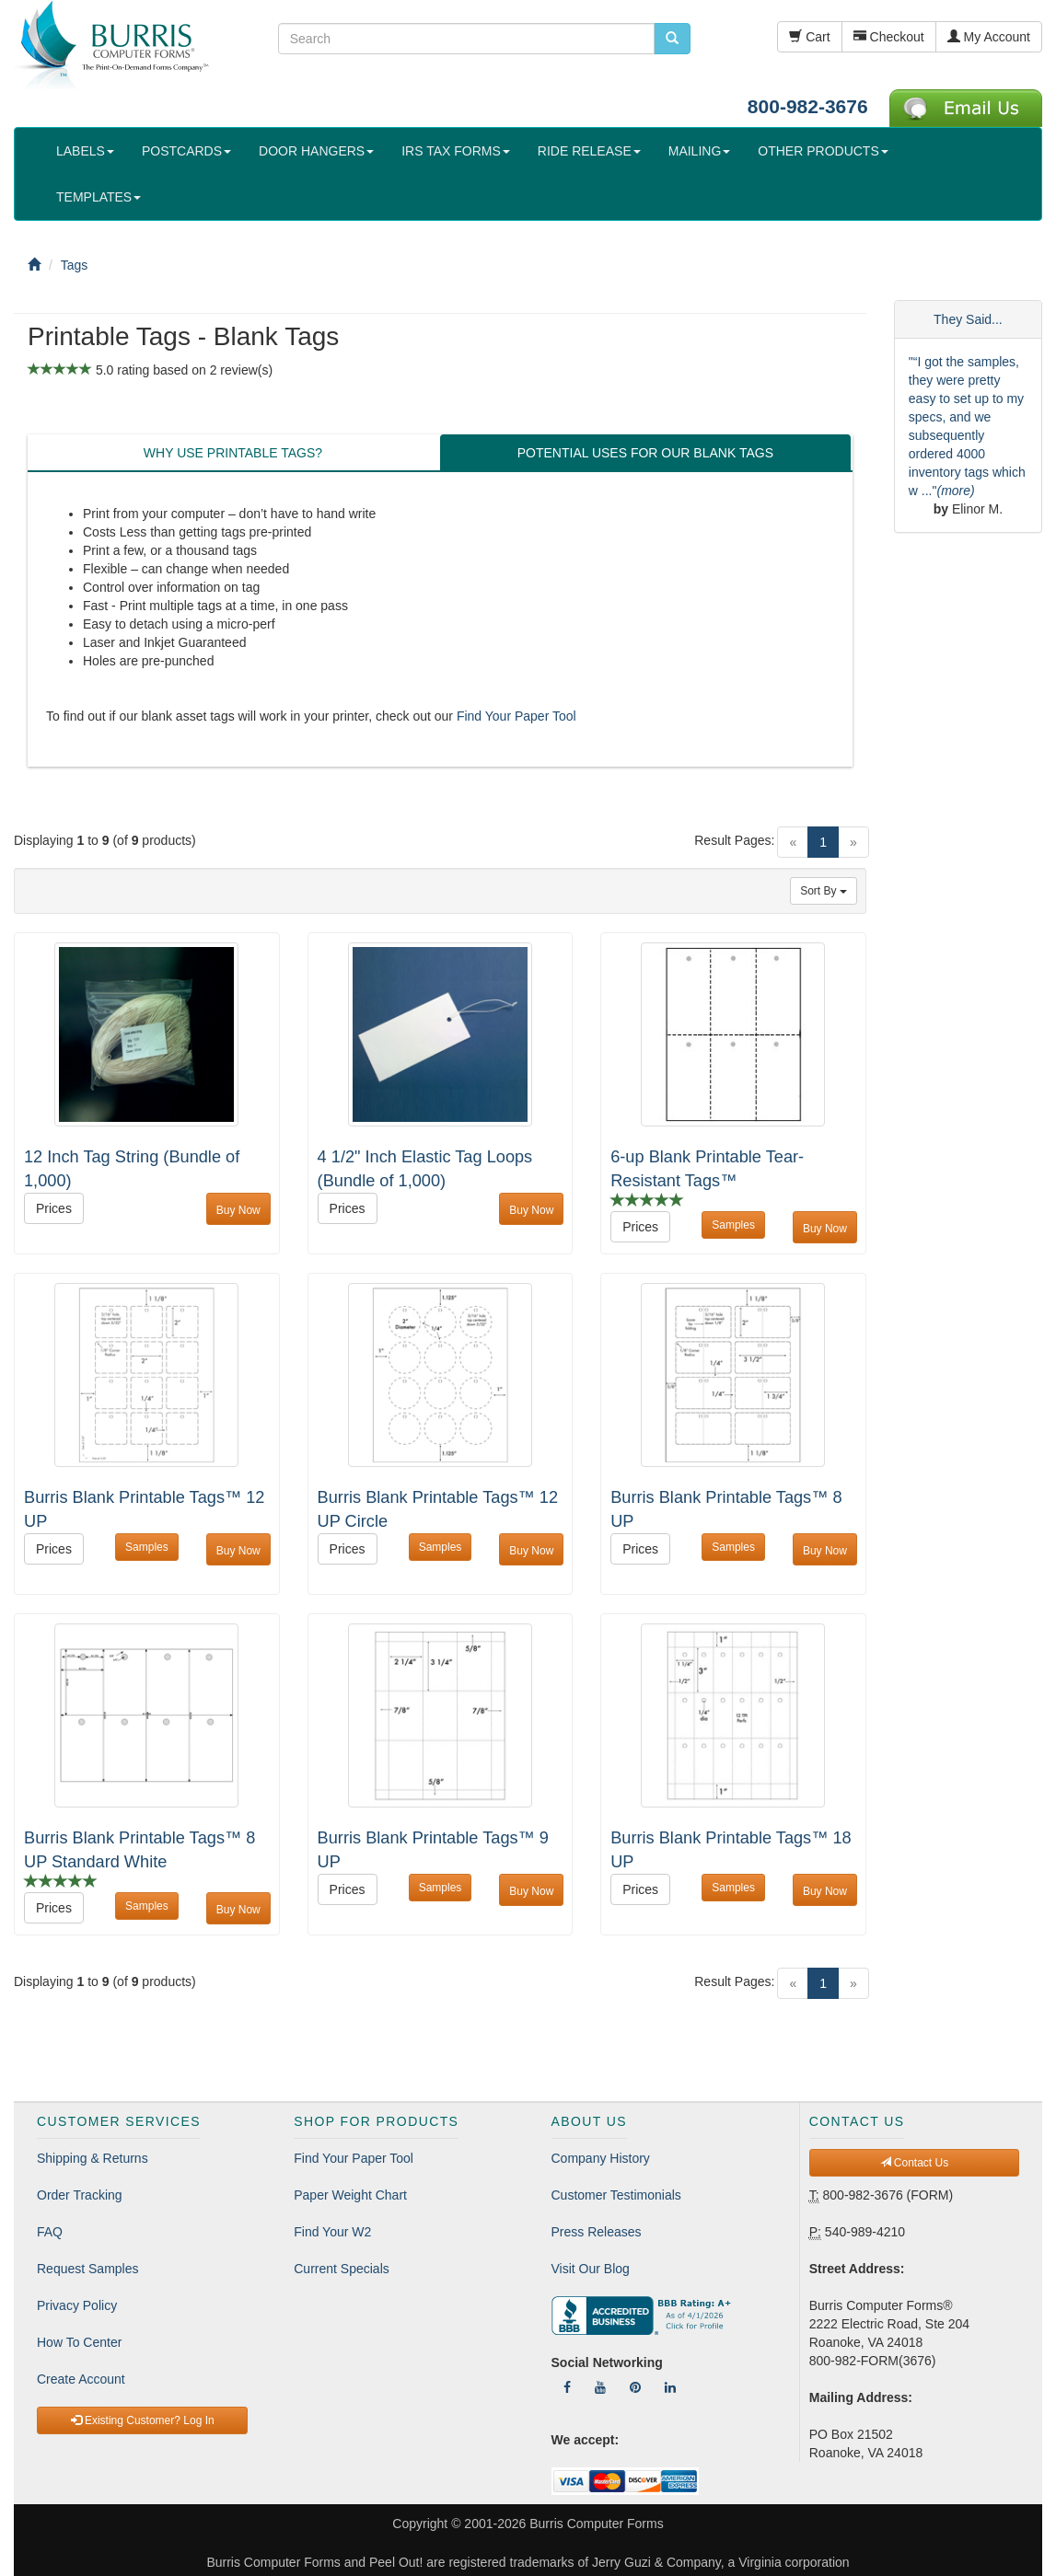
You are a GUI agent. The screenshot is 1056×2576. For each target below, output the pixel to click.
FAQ (50, 2231)
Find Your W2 (332, 2231)
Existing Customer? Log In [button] (143, 2420)
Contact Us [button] (914, 2162)
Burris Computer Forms (596, 2523)
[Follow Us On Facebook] (567, 2387)
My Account (988, 36)
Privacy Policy (77, 2305)
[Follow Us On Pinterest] (635, 2387)
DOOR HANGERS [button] (316, 151)
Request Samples (88, 2268)
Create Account (81, 2379)
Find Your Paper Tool (516, 716)
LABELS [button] (85, 151)
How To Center (79, 2342)
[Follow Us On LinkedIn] (670, 2387)
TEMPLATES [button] (98, 197)
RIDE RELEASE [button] (589, 151)
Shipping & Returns (92, 2158)
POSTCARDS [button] (186, 151)
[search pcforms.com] (672, 38)
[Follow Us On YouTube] (600, 2387)
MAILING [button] (699, 151)
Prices (54, 1208)
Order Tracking (79, 2195)
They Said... (968, 319)
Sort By (823, 890)
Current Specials (341, 2268)
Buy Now (238, 1210)
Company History (600, 2158)
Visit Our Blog (590, 2268)
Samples (733, 1225)
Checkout (888, 36)
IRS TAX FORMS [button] (455, 151)
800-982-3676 (808, 106)
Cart (809, 36)
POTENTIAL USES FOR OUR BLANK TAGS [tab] (645, 452)
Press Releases (596, 2231)
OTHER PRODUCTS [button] (823, 151)
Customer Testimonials (616, 2195)
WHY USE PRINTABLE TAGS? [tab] (233, 452)
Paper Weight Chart (350, 2195)
